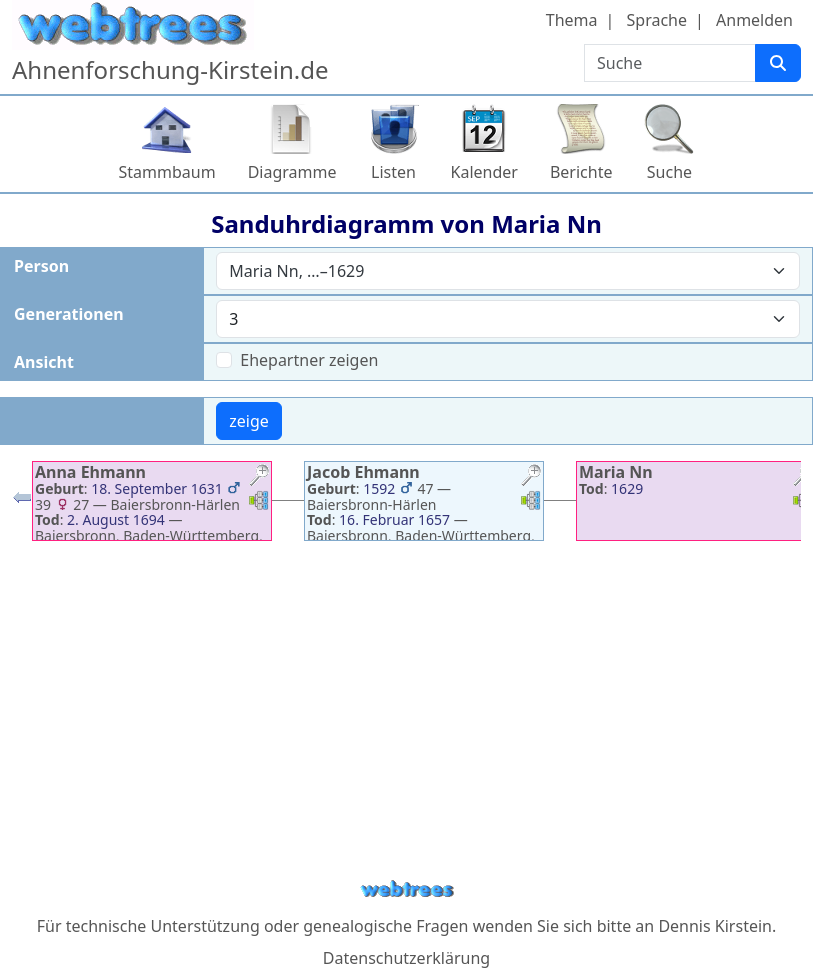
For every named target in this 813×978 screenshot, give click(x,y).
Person (41, 266)
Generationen (69, 314)
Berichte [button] (581, 172)
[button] (259, 477)
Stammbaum (167, 172)
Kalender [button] (484, 172)
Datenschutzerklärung (406, 958)
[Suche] (778, 63)
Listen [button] (393, 172)
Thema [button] (572, 20)
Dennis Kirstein (715, 926)
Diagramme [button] (292, 172)
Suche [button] (669, 172)
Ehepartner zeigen (309, 360)
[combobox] (508, 271)
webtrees (407, 889)
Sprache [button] (657, 20)
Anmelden (754, 20)
